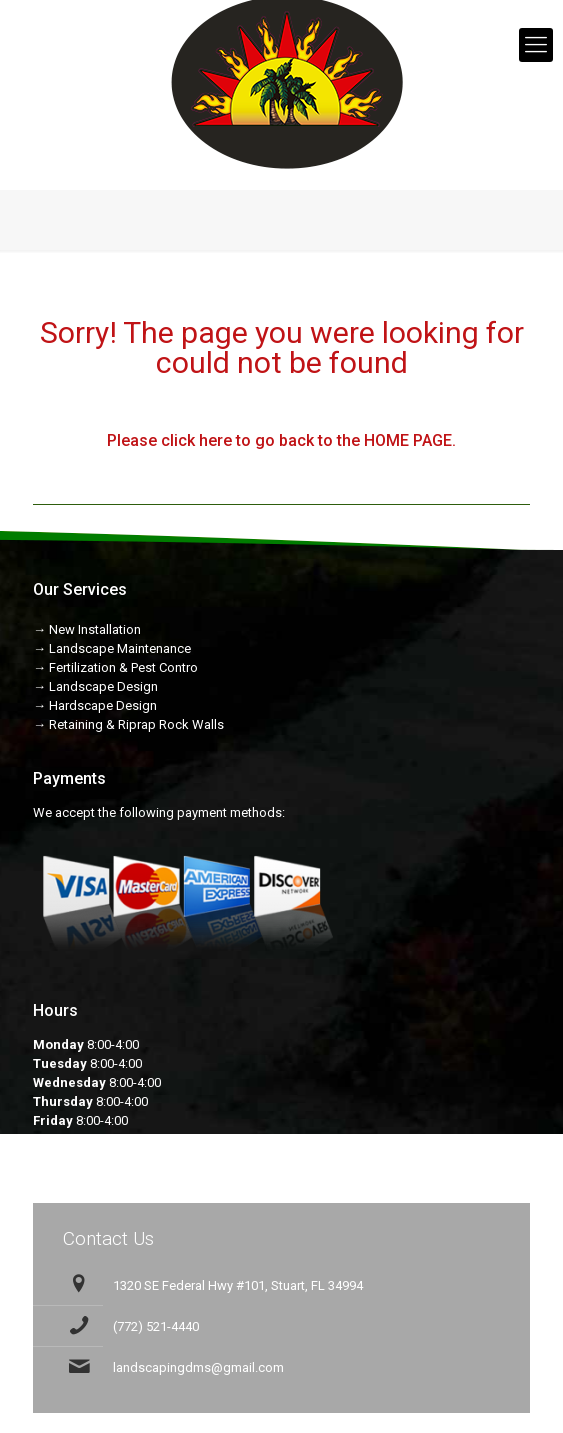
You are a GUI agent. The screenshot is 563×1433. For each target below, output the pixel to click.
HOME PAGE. (410, 440)
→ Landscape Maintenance (112, 648)
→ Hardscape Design (95, 705)
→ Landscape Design (95, 686)
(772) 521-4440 (156, 1326)
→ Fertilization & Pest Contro (115, 667)
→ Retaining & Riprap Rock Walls (128, 724)
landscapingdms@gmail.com (198, 1367)
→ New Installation (87, 629)
